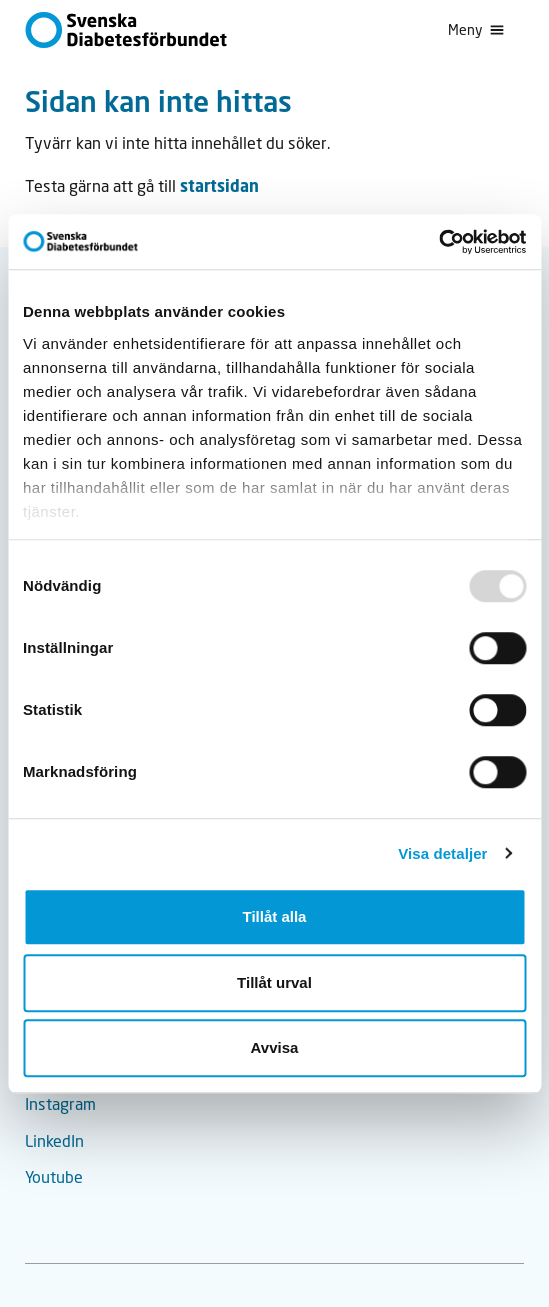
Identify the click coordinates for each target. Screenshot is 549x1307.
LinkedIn (54, 1140)
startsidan (219, 186)
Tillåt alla (275, 916)
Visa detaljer (442, 853)
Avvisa (275, 1047)
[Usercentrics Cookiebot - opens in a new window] (438, 242)
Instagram (60, 1103)
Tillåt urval (274, 982)
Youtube (54, 1176)
